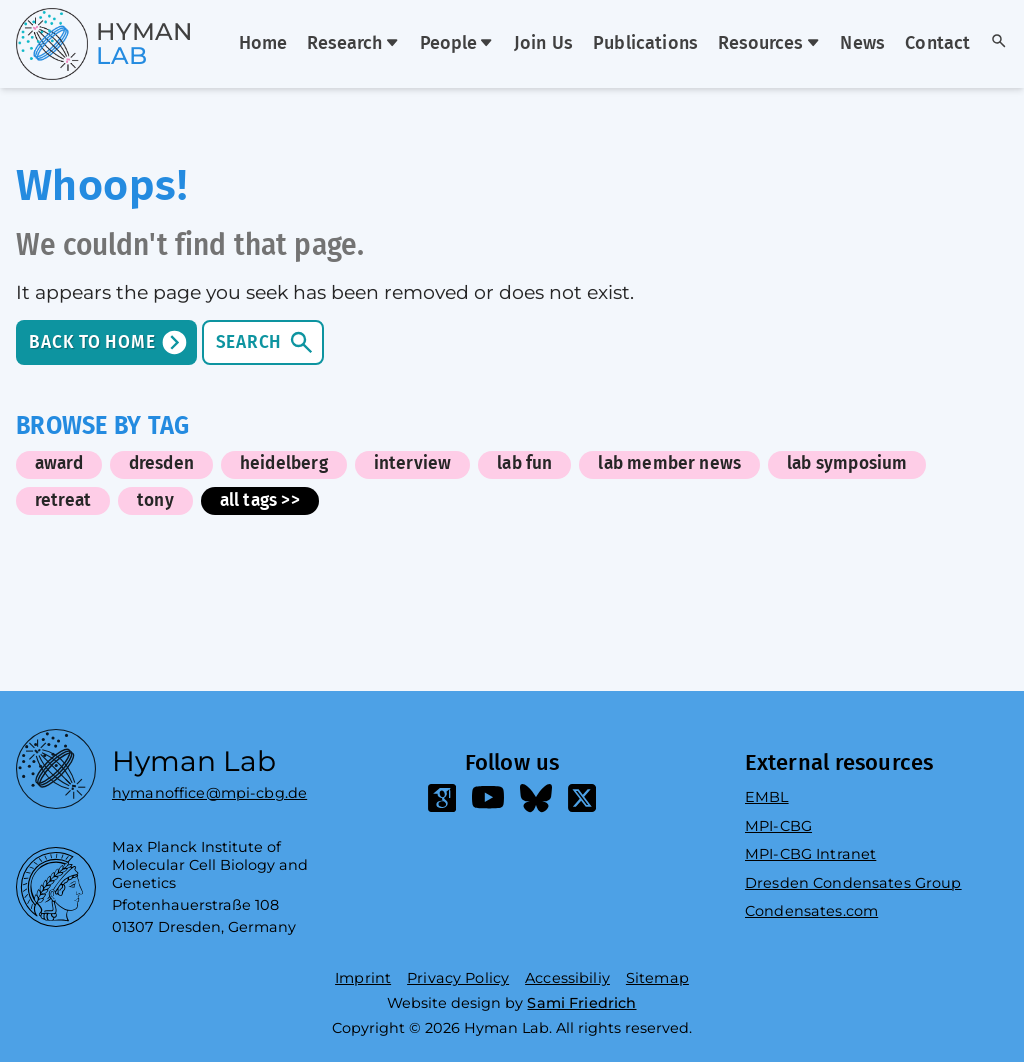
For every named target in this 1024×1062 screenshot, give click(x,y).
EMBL (767, 797)
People (457, 44)
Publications (645, 44)
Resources (769, 44)
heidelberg (284, 463)
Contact (937, 44)
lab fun (524, 463)
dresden (161, 463)
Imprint (363, 978)
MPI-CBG (778, 826)
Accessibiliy (567, 978)
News (862, 44)
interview (413, 463)
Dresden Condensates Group (853, 883)
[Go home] (68, 44)
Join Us (543, 44)
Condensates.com (811, 911)
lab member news (669, 463)
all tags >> (260, 500)
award (59, 463)
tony (155, 500)
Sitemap (657, 978)
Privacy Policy (458, 978)
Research (353, 44)
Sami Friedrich (581, 1003)
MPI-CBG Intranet (810, 854)
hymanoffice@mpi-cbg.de (209, 788)
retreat (63, 500)
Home (263, 44)
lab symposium (847, 463)
